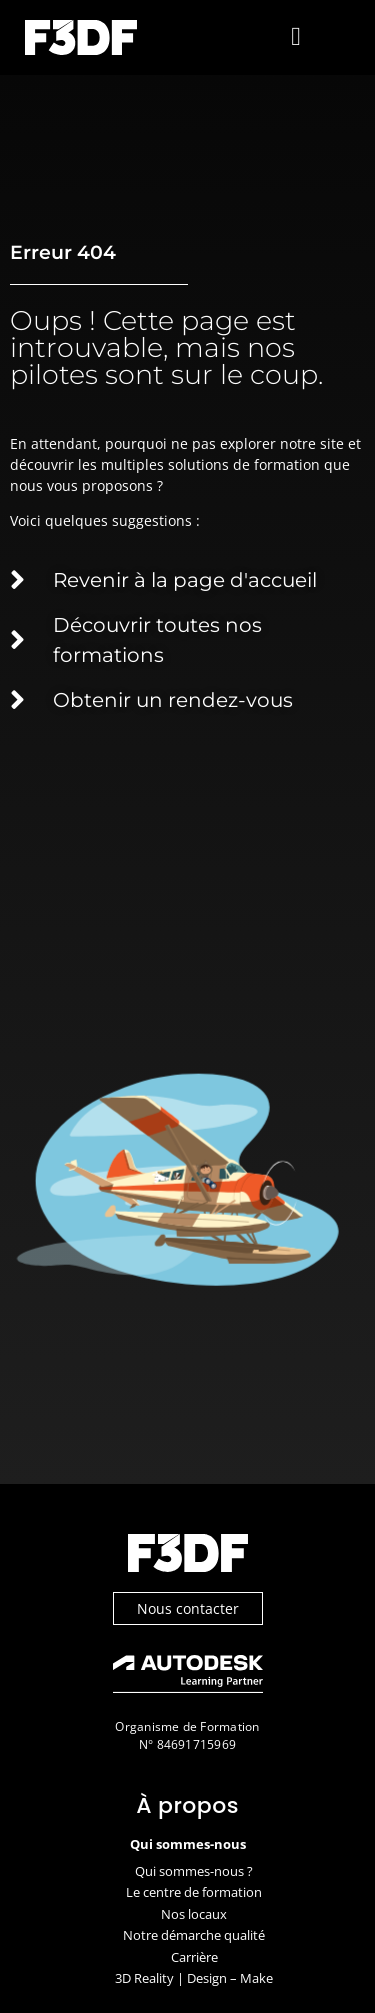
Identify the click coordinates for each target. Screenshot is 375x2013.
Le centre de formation (194, 1892)
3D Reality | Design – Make (194, 1978)
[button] (296, 37)
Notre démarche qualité (194, 1935)
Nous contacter (188, 1608)
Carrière (194, 1957)
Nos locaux (194, 1914)
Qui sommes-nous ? (194, 1871)
